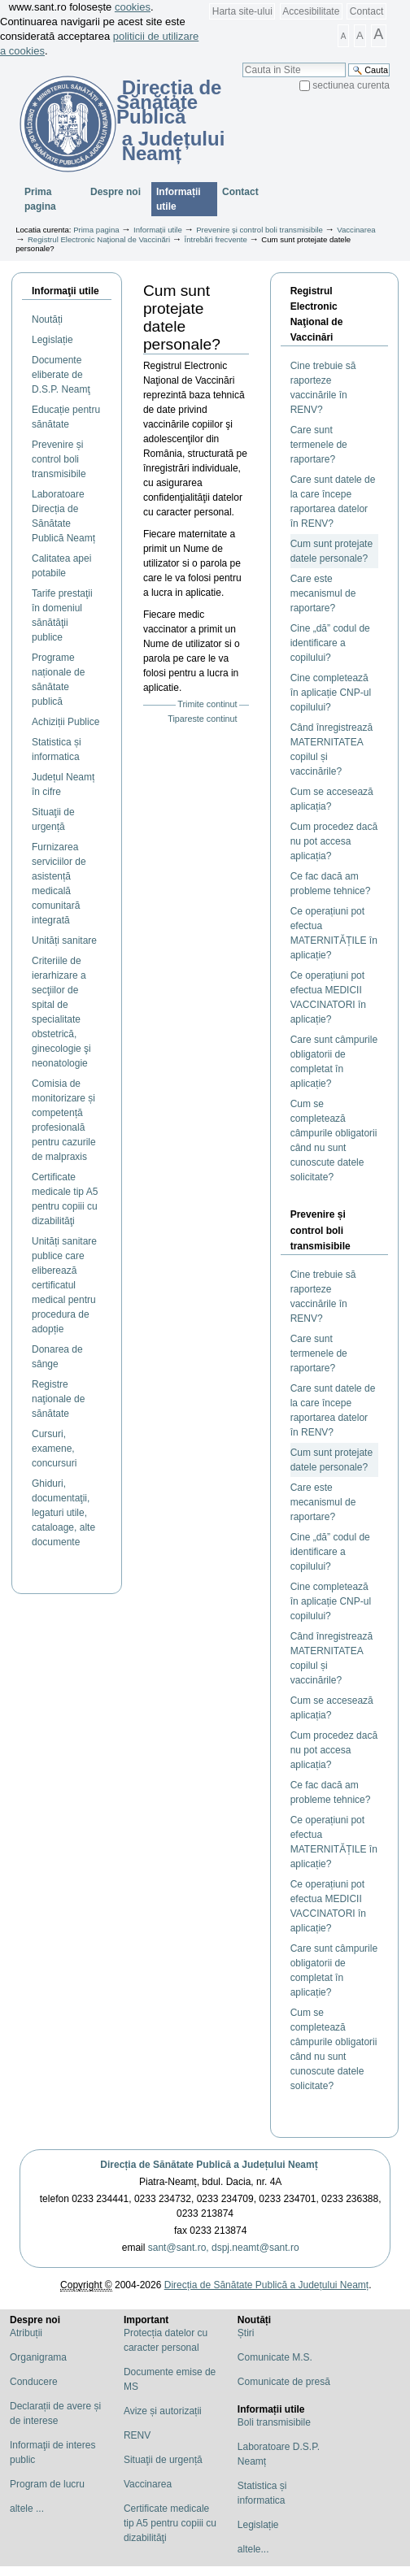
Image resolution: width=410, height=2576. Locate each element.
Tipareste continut (202, 718)
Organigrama (38, 2357)
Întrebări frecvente (216, 239)
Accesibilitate (310, 11)
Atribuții (26, 2333)
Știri (246, 2333)
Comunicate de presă (284, 2381)
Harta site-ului (242, 11)
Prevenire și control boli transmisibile (259, 229)
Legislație (258, 2524)
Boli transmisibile (274, 2422)
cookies (132, 7)
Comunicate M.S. (275, 2357)
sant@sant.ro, (178, 2247)
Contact (366, 11)
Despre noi (115, 192)
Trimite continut (207, 704)
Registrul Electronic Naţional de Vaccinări (100, 239)
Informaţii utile (65, 291)
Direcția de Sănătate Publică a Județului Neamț (208, 2164)
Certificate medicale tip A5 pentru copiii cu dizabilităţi (170, 2523)
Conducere (34, 2381)
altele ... (27, 2508)
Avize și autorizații (163, 2411)
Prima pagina (40, 199)
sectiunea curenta (351, 85)
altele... (253, 2549)
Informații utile (178, 199)
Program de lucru (47, 2484)
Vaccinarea (356, 229)
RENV (137, 2435)
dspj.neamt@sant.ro (255, 2247)
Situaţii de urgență (163, 2459)
